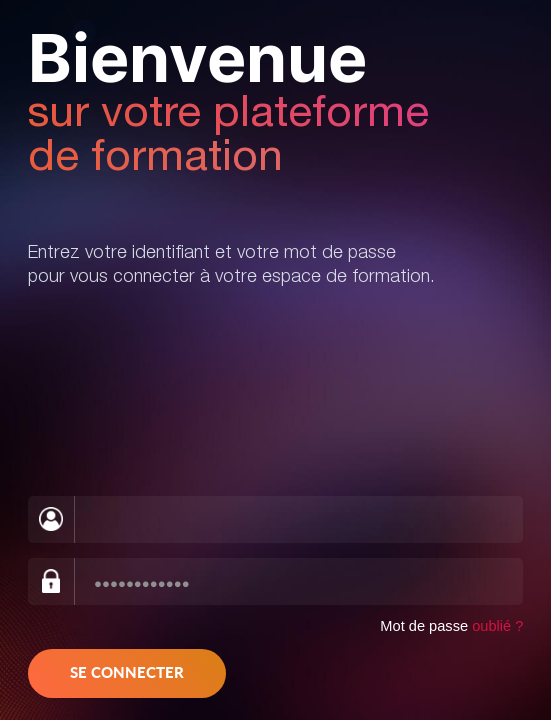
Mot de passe (451, 626)
